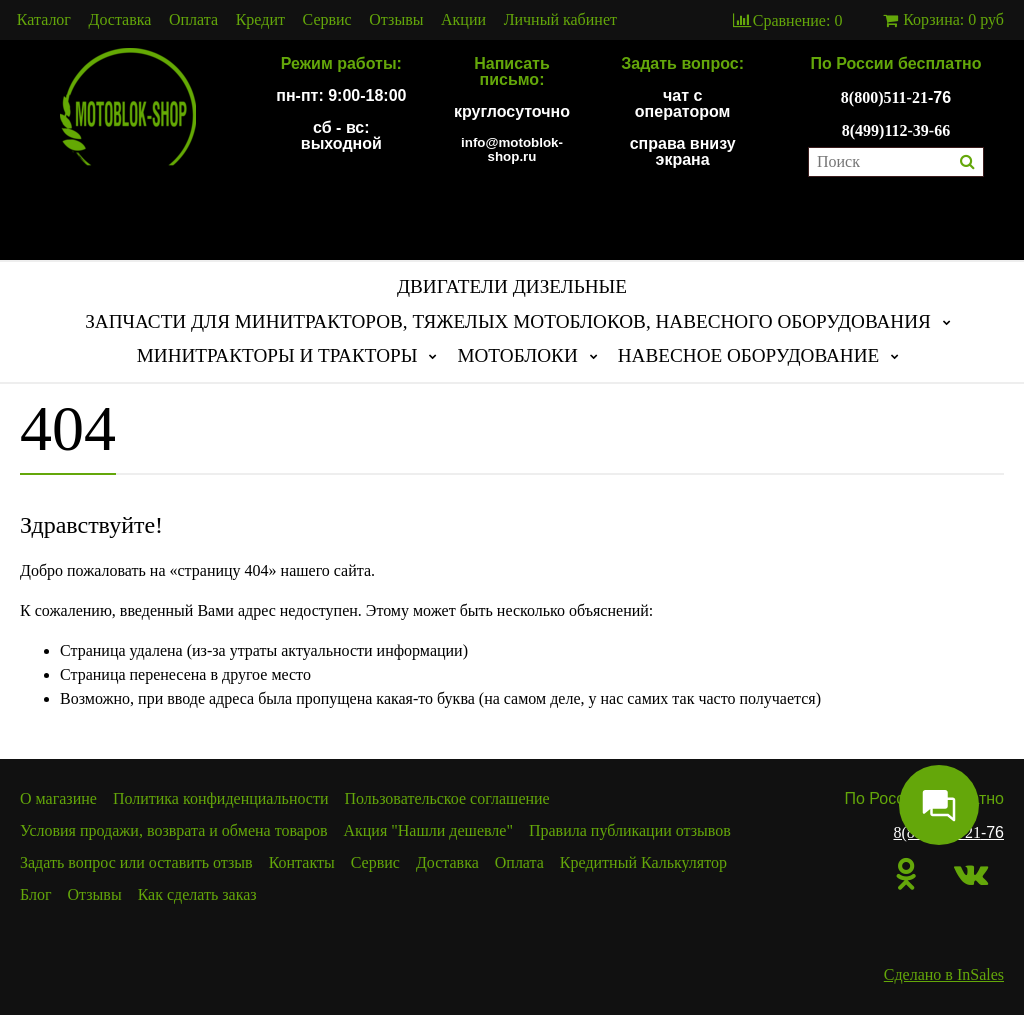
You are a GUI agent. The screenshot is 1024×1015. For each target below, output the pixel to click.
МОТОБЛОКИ (517, 355)
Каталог (44, 20)
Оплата (193, 20)
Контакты (302, 862)
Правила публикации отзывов (630, 830)
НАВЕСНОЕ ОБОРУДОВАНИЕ (749, 355)
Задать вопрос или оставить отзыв (136, 862)
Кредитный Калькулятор (643, 862)
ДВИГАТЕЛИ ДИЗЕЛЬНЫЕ (512, 286)
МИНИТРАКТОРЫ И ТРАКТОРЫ (277, 355)
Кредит (260, 20)
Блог (36, 894)
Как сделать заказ (197, 894)
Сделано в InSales (944, 974)
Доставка (120, 20)
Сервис (327, 20)
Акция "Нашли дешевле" (428, 830)
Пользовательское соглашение (447, 798)
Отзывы (396, 20)
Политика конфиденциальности (221, 798)
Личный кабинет (560, 20)
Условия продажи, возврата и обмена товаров (173, 830)
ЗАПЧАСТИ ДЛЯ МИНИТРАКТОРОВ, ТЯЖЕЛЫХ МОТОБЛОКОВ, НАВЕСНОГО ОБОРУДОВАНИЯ (508, 321)
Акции (463, 20)
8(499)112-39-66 (896, 130)
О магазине (58, 798)
